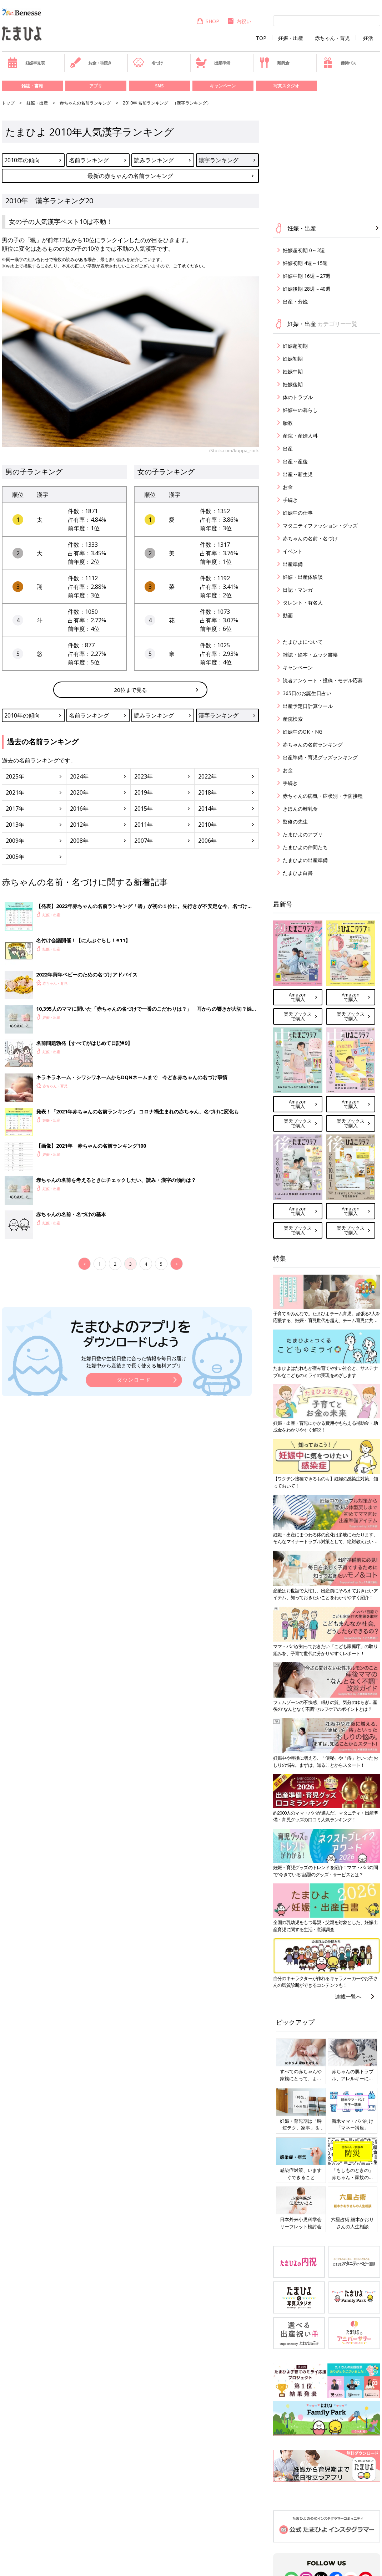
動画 (288, 615)
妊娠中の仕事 (298, 512)
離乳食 (274, 62)
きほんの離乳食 (300, 808)
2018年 (207, 792)
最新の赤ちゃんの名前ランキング (130, 176)
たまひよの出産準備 (305, 860)
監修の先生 (295, 821)
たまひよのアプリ (303, 834)
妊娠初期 (293, 358)
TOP (261, 38)
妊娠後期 (293, 384)
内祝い (239, 21)
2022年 (207, 776)
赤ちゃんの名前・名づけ (310, 538)
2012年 (79, 824)
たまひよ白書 (298, 872)
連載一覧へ (348, 1996)
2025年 (15, 776)
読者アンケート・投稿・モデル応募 (323, 680)
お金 (288, 487)
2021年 (15, 792)
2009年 (15, 841)
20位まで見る (130, 689)
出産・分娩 (295, 301)
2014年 (207, 808)
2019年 (143, 792)
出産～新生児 (298, 474)
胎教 (288, 422)
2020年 (79, 792)
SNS (159, 86)
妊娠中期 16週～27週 (307, 275)
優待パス (339, 62)
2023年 (143, 776)
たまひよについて (303, 641)
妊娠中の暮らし (300, 410)
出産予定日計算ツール (308, 706)
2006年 (207, 841)
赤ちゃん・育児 (332, 38)
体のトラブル (298, 397)
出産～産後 (295, 461)
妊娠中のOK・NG (302, 731)
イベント (293, 551)
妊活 (368, 38)
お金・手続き (90, 62)
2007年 (143, 841)
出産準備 (213, 62)
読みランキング (154, 160)
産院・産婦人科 (300, 435)
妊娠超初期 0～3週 (304, 250)
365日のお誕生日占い (307, 693)
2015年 (143, 808)
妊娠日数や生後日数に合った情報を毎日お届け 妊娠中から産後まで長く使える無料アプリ (133, 1362)
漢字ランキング (218, 160)
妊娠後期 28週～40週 (307, 288)
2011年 (143, 824)
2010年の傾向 (22, 160)
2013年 (15, 824)
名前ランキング (89, 160)
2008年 (79, 841)
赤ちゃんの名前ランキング (85, 103)
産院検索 (293, 718)
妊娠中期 (293, 371)
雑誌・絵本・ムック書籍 (310, 654)
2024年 (79, 776)
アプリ (95, 86)
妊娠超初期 (295, 345)
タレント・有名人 (303, 602)
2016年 (79, 808)
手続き (290, 499)
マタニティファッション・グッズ (320, 525)
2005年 (15, 857)
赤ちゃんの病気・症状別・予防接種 (323, 795)
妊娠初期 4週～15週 (305, 263)
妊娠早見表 (26, 62)
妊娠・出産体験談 (303, 576)
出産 (288, 448)
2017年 (15, 808)
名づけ (148, 62)
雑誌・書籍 (32, 86)
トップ (8, 103)
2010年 (207, 824)
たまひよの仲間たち (305, 847)
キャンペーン (223, 86)
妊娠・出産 (290, 38)
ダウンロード (134, 1379)
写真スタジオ (286, 86)
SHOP (207, 21)
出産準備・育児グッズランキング (320, 757)
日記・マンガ (298, 589)
